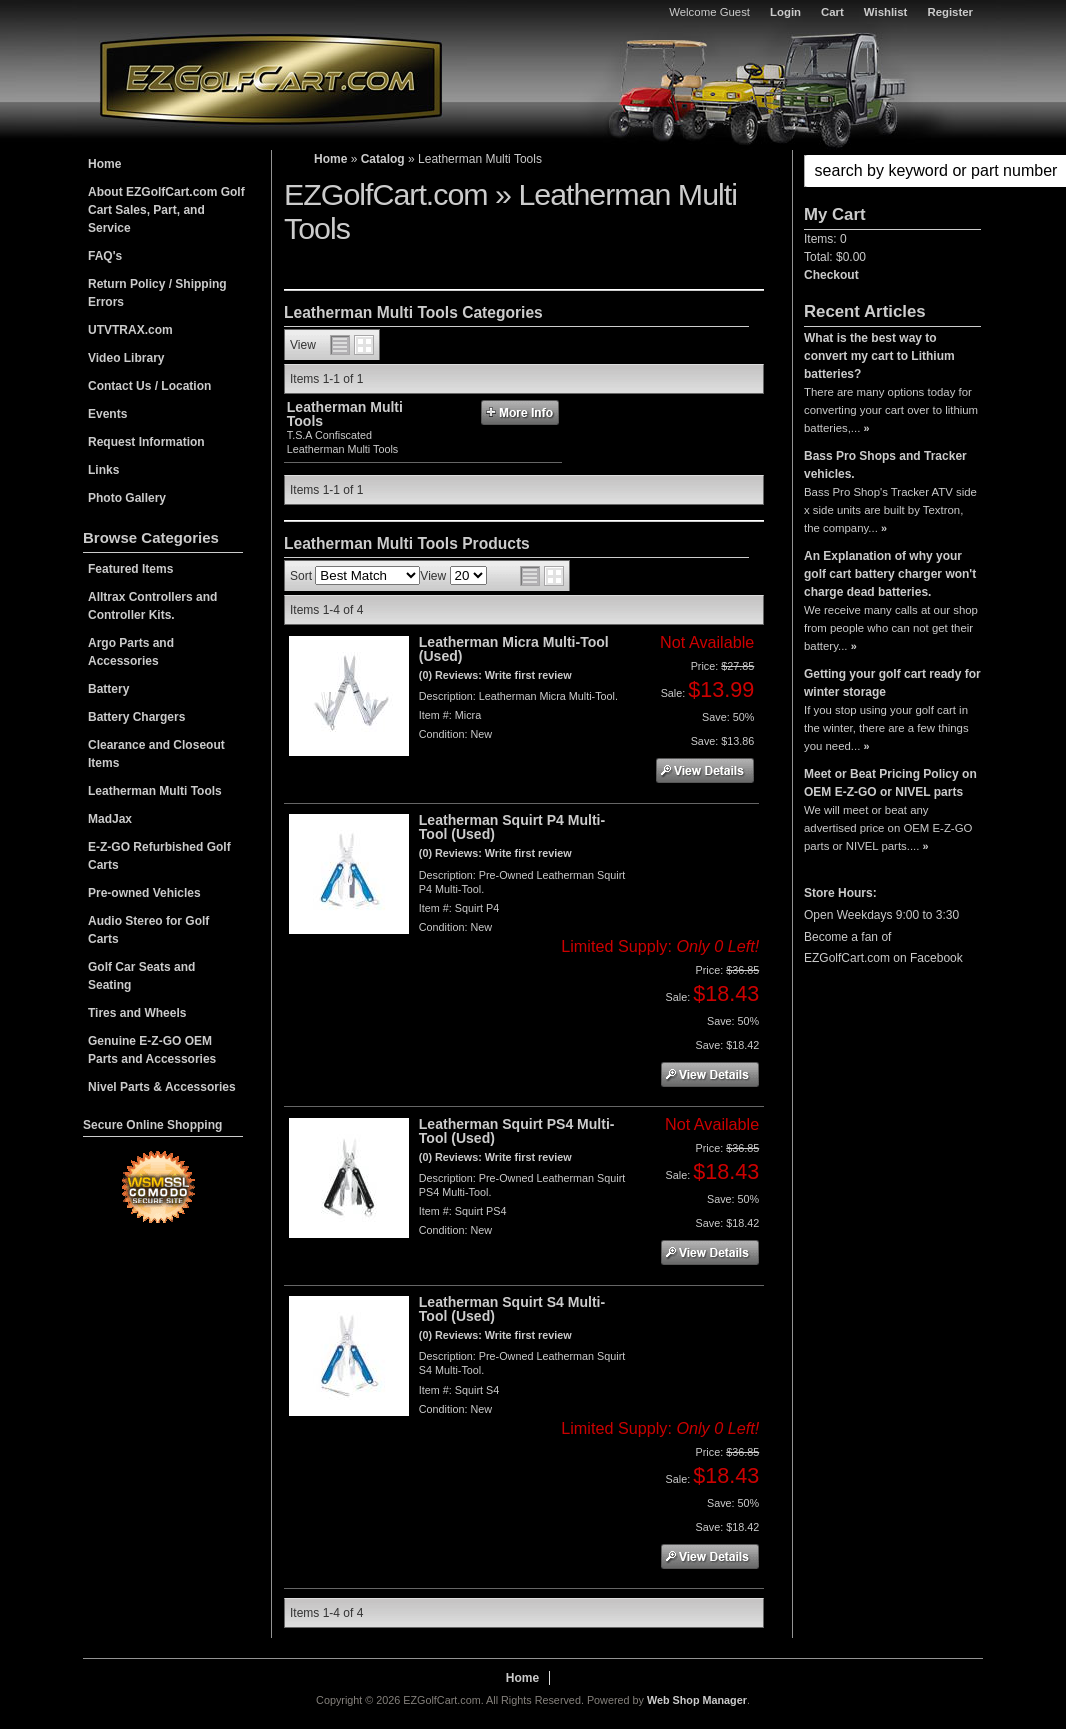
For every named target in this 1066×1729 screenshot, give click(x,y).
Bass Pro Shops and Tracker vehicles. (885, 465)
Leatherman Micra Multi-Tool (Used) (514, 649)
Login (785, 12)
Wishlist (886, 12)
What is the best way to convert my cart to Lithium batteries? (879, 356)
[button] (892, 171)
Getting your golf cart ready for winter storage (892, 683)
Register (950, 12)
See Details (705, 770)
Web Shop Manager (697, 1700)
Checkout (831, 275)
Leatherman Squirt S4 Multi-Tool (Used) (512, 1309)
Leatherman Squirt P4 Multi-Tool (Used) (512, 827)
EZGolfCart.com (271, 78)
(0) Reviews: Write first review (495, 675)
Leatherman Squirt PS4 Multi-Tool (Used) (517, 1131)
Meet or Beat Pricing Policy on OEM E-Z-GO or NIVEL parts (890, 783)
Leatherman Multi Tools (345, 414)
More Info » (520, 412)
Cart (832, 12)
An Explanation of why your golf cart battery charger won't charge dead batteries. (890, 574)
